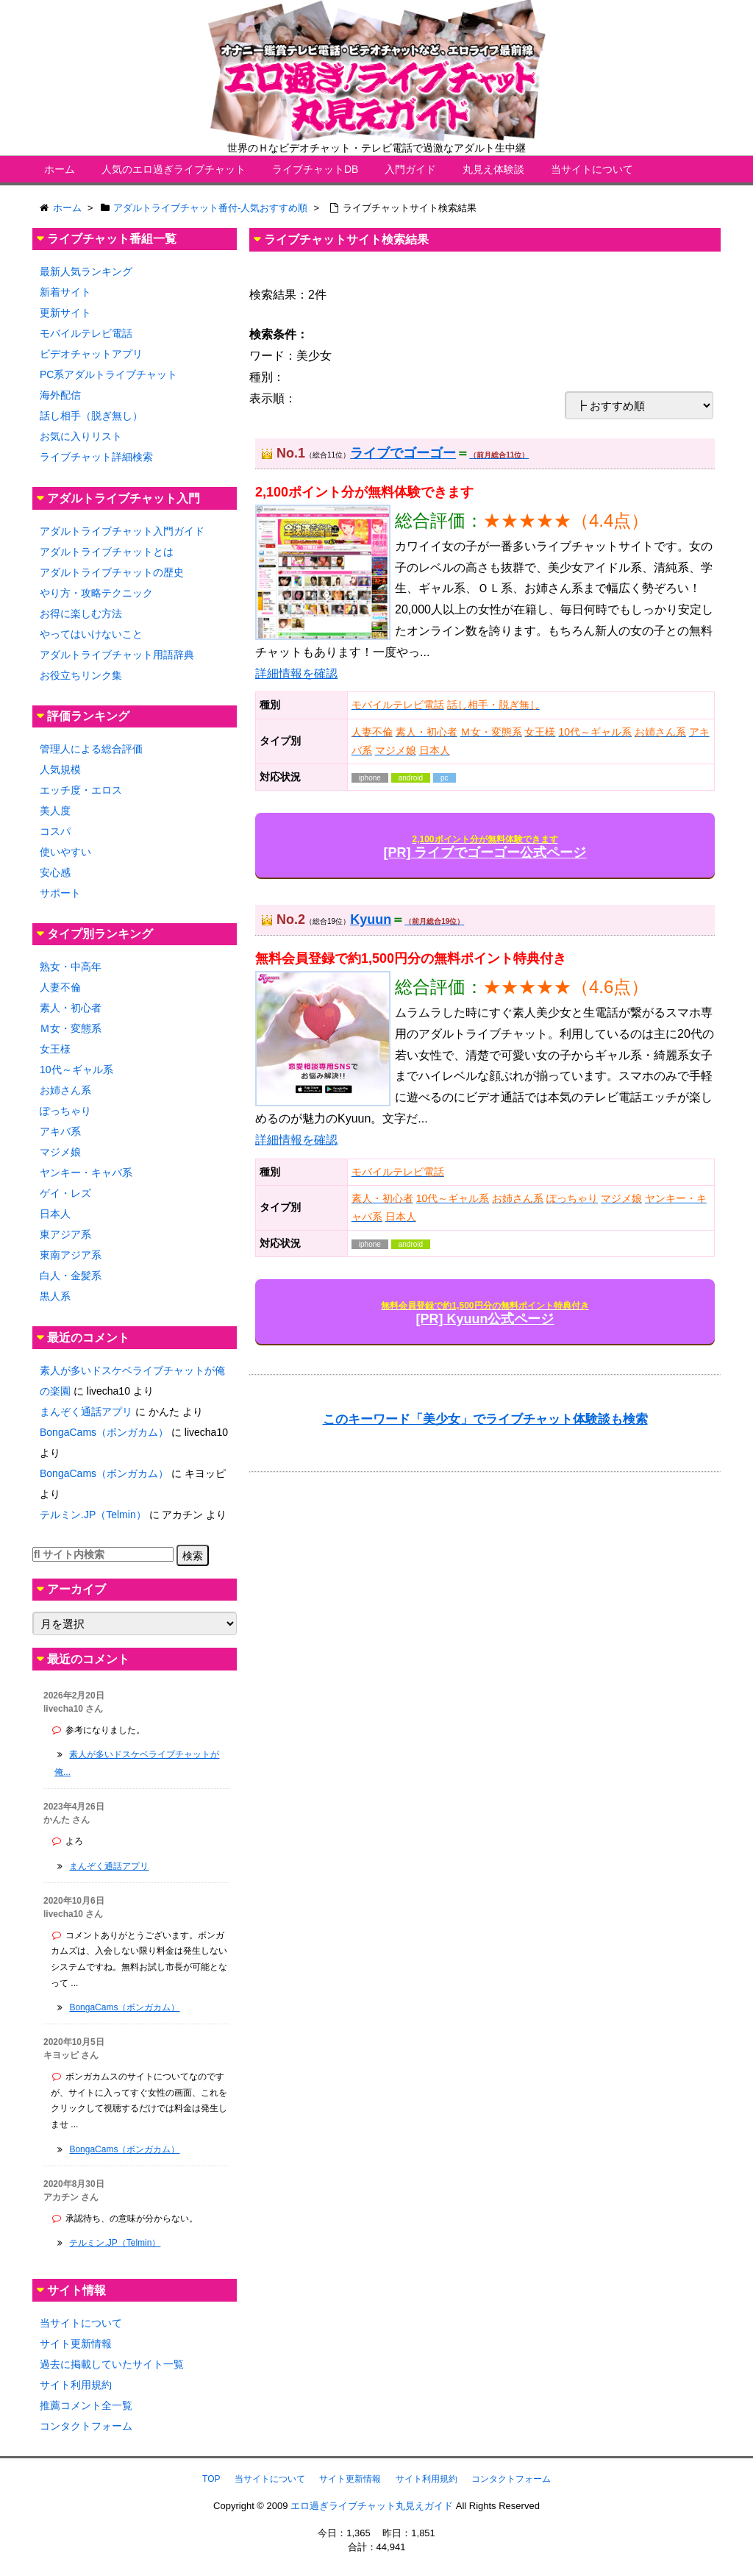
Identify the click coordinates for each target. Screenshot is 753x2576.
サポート (60, 893)
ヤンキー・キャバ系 (86, 1172)
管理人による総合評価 (91, 749)
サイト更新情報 (76, 2343)
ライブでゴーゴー (403, 453)
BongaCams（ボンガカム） (104, 1432)
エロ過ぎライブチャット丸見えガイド (371, 2505)
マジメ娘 (60, 1152)
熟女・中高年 (70, 966)
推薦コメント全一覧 (86, 2405)
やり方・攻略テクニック (96, 593)
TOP (211, 2479)
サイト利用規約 (76, 2385)
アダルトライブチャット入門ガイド (122, 531)
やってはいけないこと (91, 634)
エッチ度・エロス (81, 790)
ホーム (59, 169)
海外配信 (60, 395)
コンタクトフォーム (86, 2426)
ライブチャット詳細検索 (96, 457)
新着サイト (65, 292)
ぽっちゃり (65, 1111)
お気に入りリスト (81, 436)
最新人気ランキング (86, 271)
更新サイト (65, 313)
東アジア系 (65, 1234)
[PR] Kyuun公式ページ (484, 1313)
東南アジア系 (70, 1255)
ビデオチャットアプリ (91, 354)
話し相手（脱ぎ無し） (91, 415)
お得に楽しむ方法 (81, 613)
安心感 (55, 872)
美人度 (55, 810)
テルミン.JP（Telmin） (93, 1514)
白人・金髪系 (70, 1275)
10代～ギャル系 (76, 1069)
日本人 (55, 1214)
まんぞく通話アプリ (86, 1411)
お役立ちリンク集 (81, 675)
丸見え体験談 (493, 169)
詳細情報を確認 (296, 673)
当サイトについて (592, 169)
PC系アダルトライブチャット (108, 374)
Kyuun (370, 919)
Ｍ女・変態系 (70, 1028)
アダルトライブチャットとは (107, 552)
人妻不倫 (60, 987)
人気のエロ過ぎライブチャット (173, 169)
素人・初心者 (70, 1008)
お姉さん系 (65, 1090)
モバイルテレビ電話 (86, 333)
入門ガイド (410, 169)
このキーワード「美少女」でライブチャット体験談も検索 (485, 1419)
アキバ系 (60, 1131)
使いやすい (65, 852)
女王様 (55, 1049)
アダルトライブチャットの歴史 (112, 572)
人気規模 (60, 769)
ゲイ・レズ (65, 1193)
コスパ (55, 831)
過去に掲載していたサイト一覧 (112, 2364)
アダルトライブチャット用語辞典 (117, 655)
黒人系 (55, 1296)
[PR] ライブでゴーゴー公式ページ (485, 847)
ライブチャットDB (315, 169)
